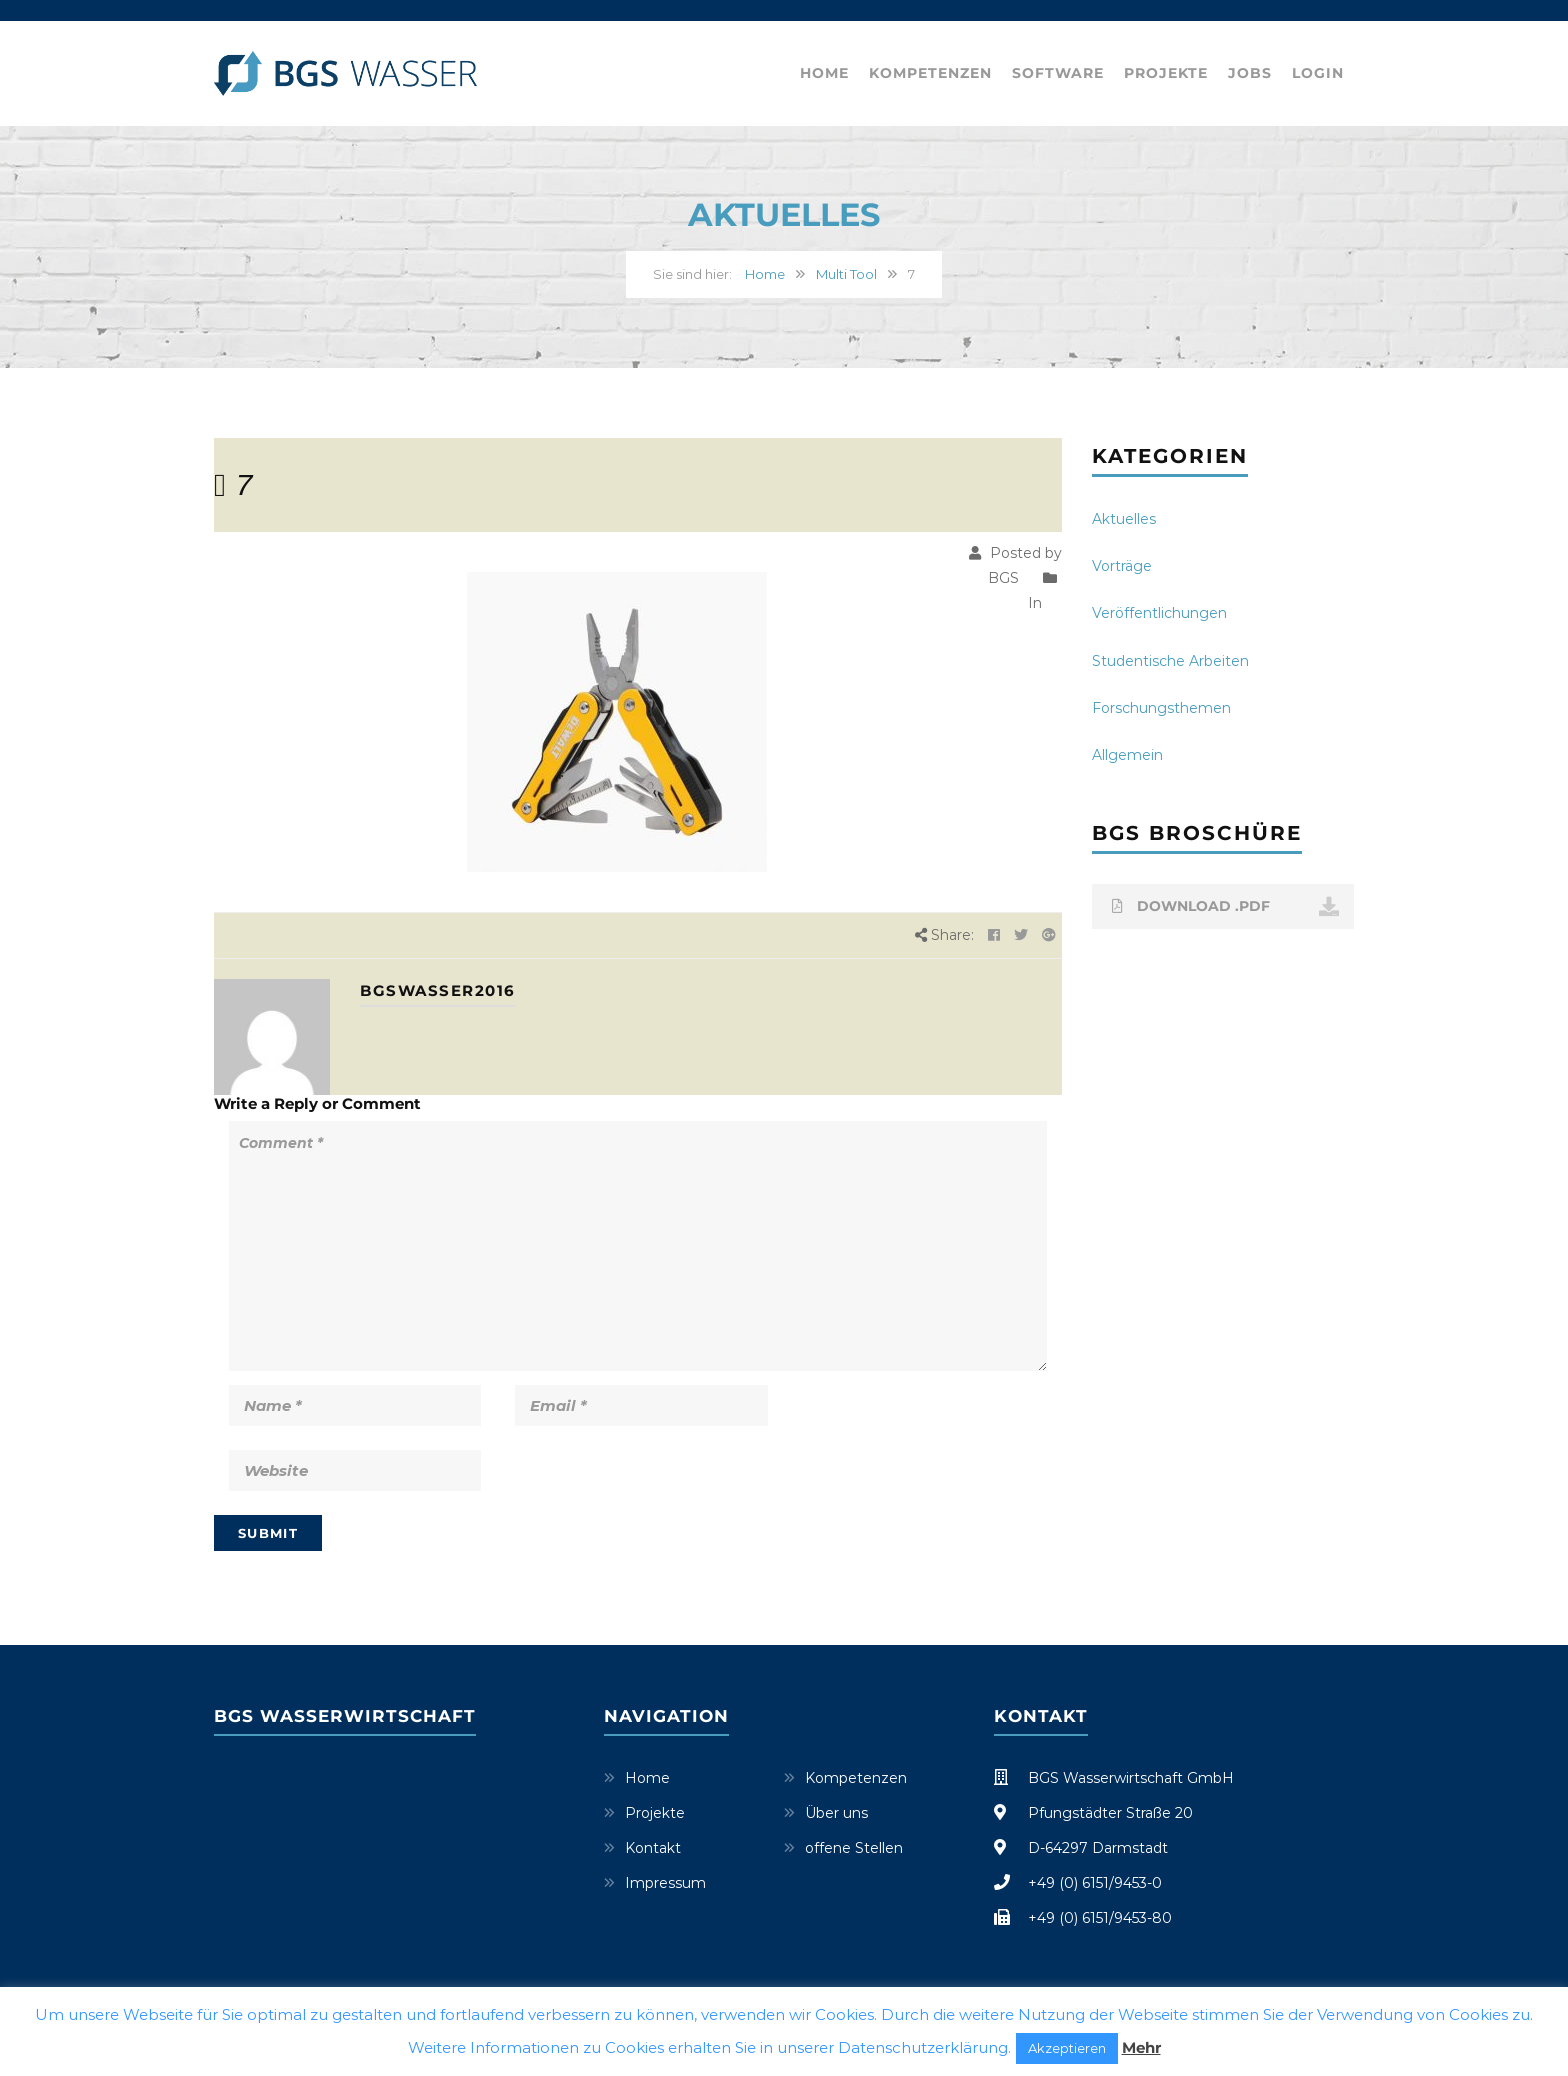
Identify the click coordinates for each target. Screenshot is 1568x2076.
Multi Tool (846, 274)
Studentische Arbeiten (1170, 661)
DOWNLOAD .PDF (1226, 907)
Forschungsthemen (1161, 708)
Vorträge (1122, 566)
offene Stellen (854, 1848)
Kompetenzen (930, 73)
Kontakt (653, 1848)
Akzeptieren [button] (1067, 2048)
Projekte (1166, 73)
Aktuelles (1124, 519)
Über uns (836, 1813)
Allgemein (1127, 755)
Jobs (1250, 73)
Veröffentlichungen (1159, 613)
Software (1058, 73)
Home (824, 73)
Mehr (1141, 2047)
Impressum (665, 1883)
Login (1318, 73)
